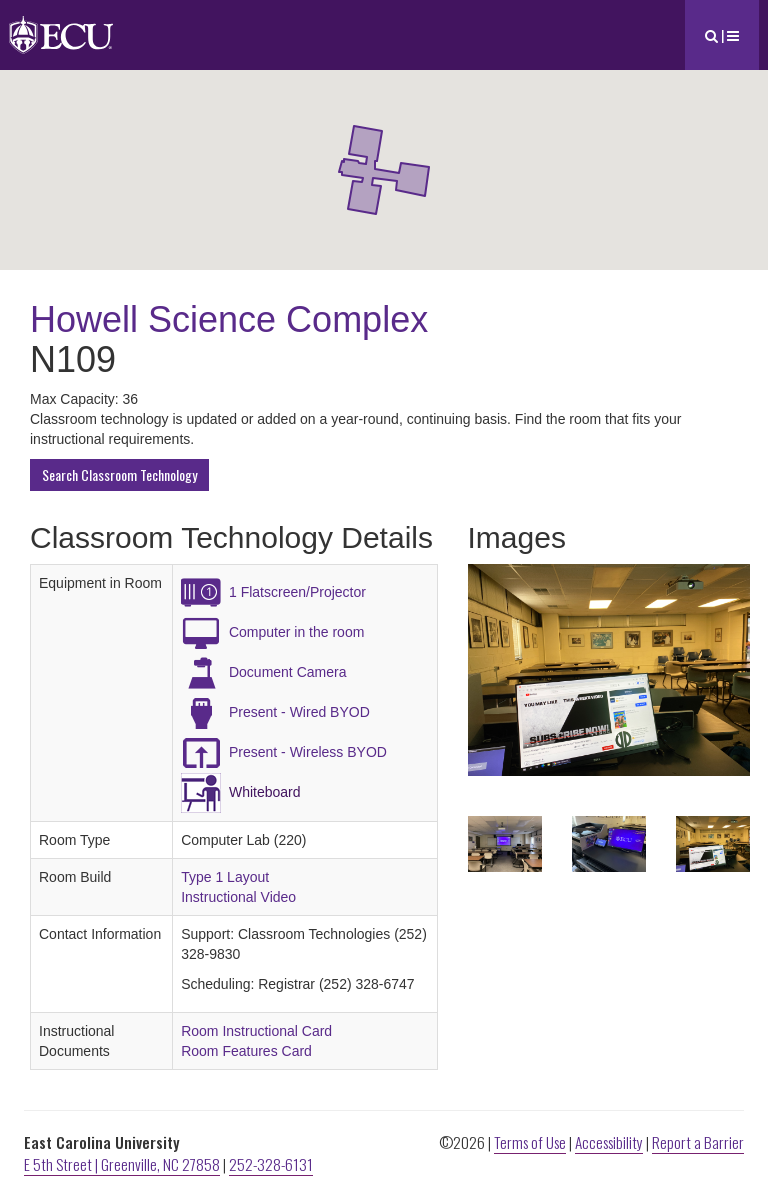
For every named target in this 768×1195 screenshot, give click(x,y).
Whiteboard (265, 792)
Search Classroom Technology (119, 474)
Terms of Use (530, 1142)
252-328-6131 (271, 1164)
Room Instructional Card (256, 1031)
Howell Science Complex (229, 319)
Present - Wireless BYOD (308, 752)
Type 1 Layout (225, 877)
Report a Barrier (698, 1142)
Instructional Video (238, 897)
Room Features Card (246, 1051)
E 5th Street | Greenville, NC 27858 (122, 1164)
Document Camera (288, 672)
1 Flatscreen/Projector (297, 592)
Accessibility (609, 1142)
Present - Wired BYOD (299, 712)
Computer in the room (296, 632)
